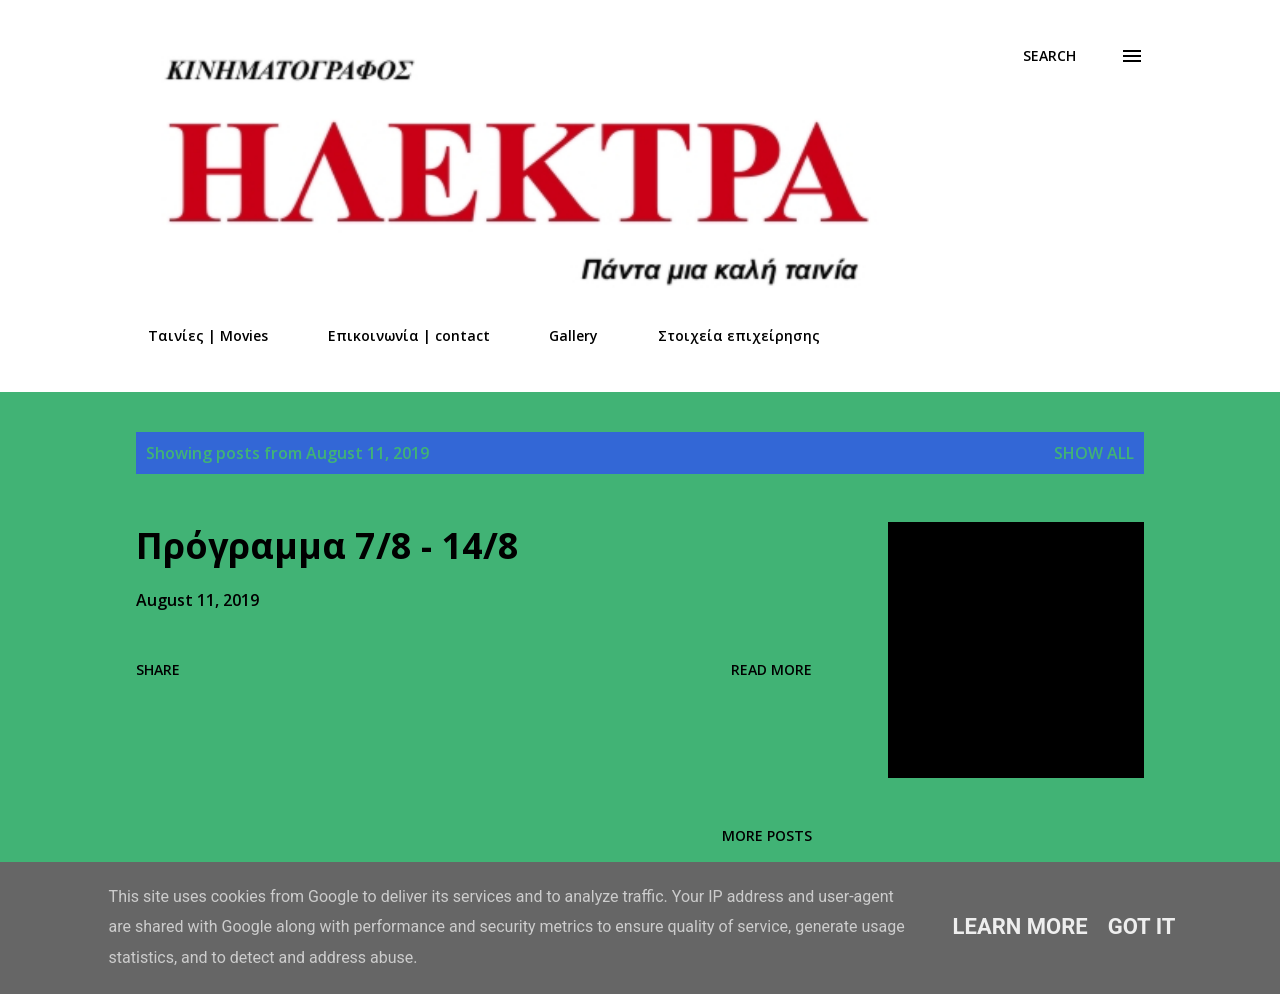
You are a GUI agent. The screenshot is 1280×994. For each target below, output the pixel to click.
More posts (767, 835)
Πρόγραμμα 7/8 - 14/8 (327, 545)
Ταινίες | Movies (196, 335)
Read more (771, 669)
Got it (1142, 926)
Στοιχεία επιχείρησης (727, 335)
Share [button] (158, 669)
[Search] (1049, 56)
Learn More (1020, 926)
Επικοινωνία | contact (397, 335)
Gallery (561, 335)
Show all (1094, 453)
